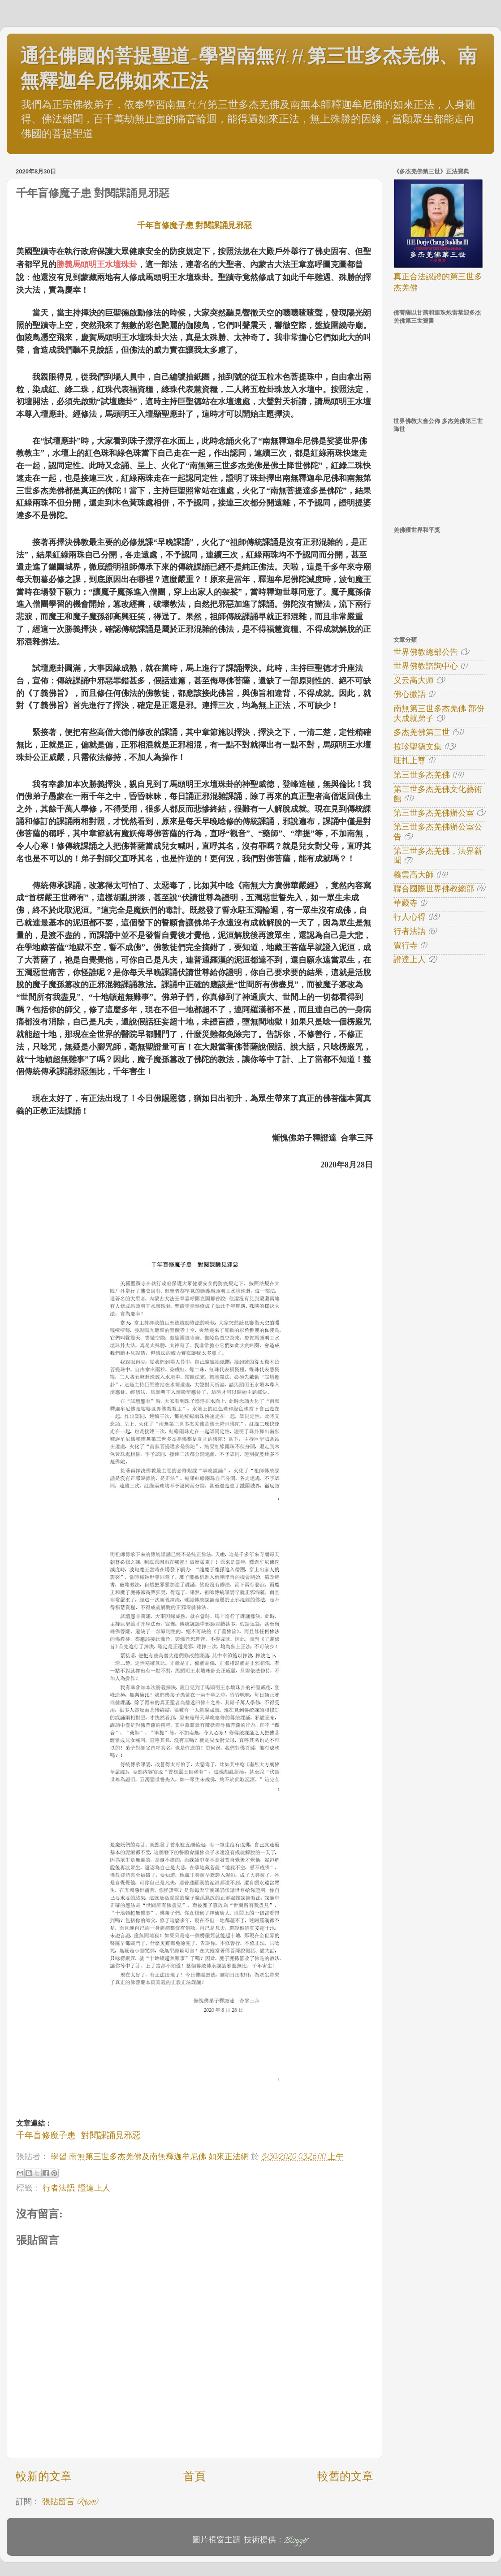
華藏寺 (405, 904)
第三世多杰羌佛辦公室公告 (437, 833)
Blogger (296, 2541)
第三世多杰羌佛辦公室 (433, 814)
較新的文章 (44, 2478)
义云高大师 (413, 681)
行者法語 (59, 2189)
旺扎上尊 (409, 762)
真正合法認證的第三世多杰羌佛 (437, 283)
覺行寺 (405, 947)
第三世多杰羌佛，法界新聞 (437, 857)
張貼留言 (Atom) (70, 2503)
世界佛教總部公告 (425, 653)
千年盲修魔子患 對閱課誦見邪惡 (194, 225)
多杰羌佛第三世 (421, 733)
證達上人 (94, 2189)
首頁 (194, 2478)
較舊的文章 (345, 2478)
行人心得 (409, 918)
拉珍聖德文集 (417, 748)
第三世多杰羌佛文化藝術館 (437, 795)
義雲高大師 (413, 876)
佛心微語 (409, 695)
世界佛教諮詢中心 (425, 667)
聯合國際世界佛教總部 (433, 890)
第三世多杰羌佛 (421, 776)
